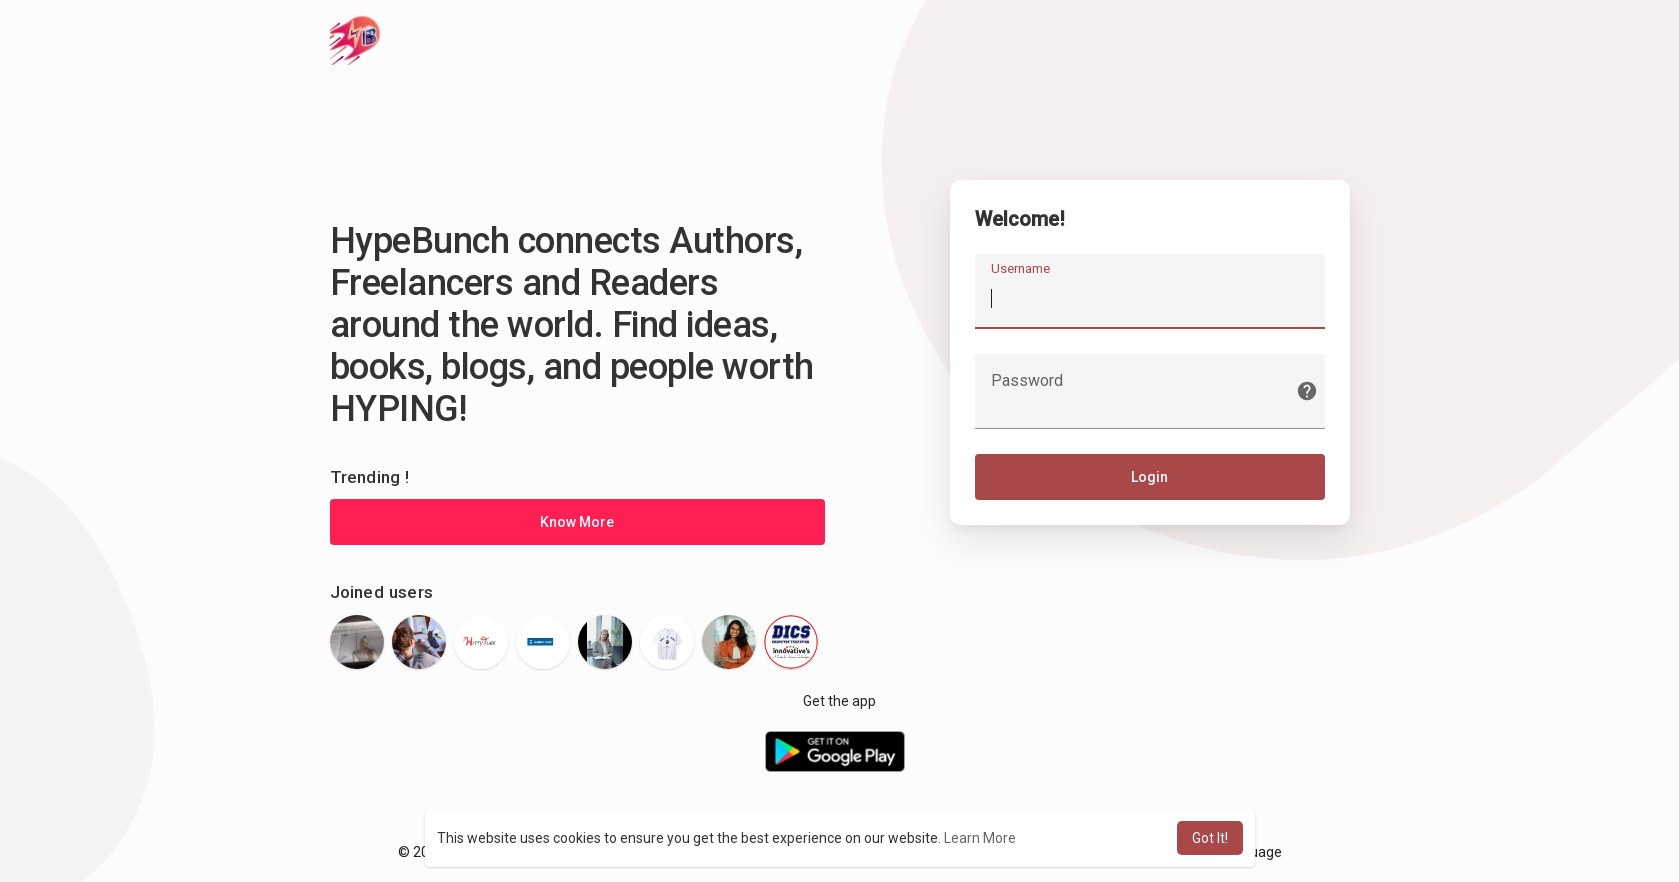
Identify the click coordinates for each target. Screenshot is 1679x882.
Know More (577, 522)
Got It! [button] (1210, 838)
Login (1149, 477)
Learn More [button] (980, 838)
